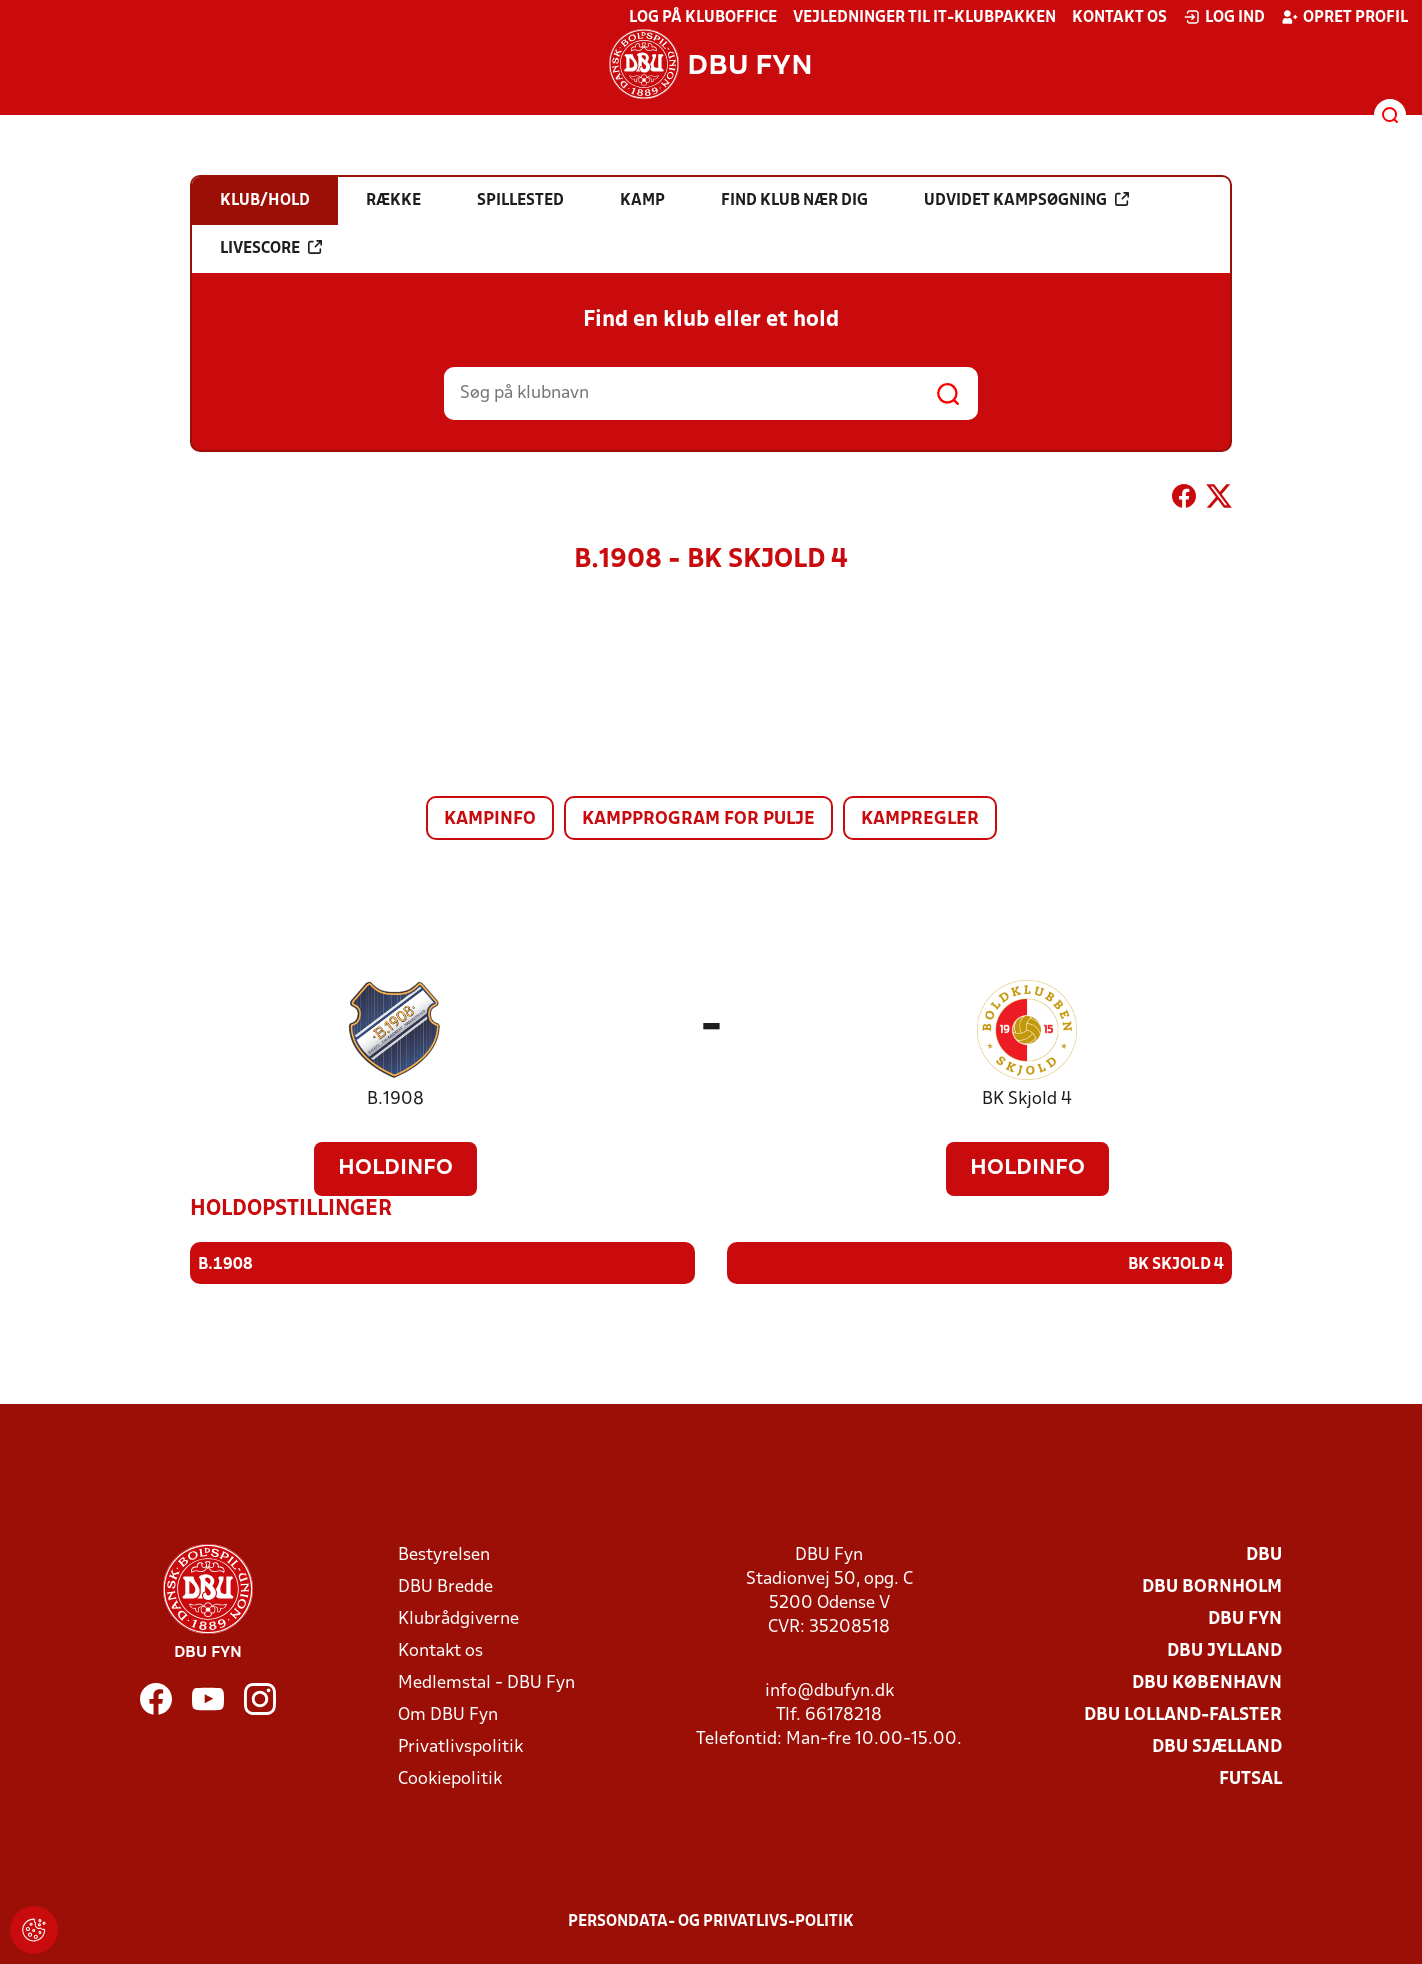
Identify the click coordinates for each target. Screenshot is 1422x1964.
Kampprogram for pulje (698, 819)
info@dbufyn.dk (829, 1690)
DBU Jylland (1224, 1650)
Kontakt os (1119, 18)
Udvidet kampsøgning (1026, 200)
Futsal (1250, 1778)
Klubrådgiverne (458, 1618)
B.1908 (395, 1099)
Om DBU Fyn (448, 1714)
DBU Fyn (1245, 1618)
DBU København (1207, 1682)
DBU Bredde (445, 1586)
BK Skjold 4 (1027, 1099)
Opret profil (1344, 17)
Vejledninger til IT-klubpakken (924, 18)
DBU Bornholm (1212, 1586)
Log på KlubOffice (703, 18)
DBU (1264, 1554)
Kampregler (920, 819)
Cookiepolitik (450, 1778)
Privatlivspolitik (460, 1746)
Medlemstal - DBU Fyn (486, 1682)
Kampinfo (490, 819)
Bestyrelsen (444, 1554)
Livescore (271, 248)
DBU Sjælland (1217, 1746)
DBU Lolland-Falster (1183, 1714)
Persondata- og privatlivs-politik (711, 1921)
